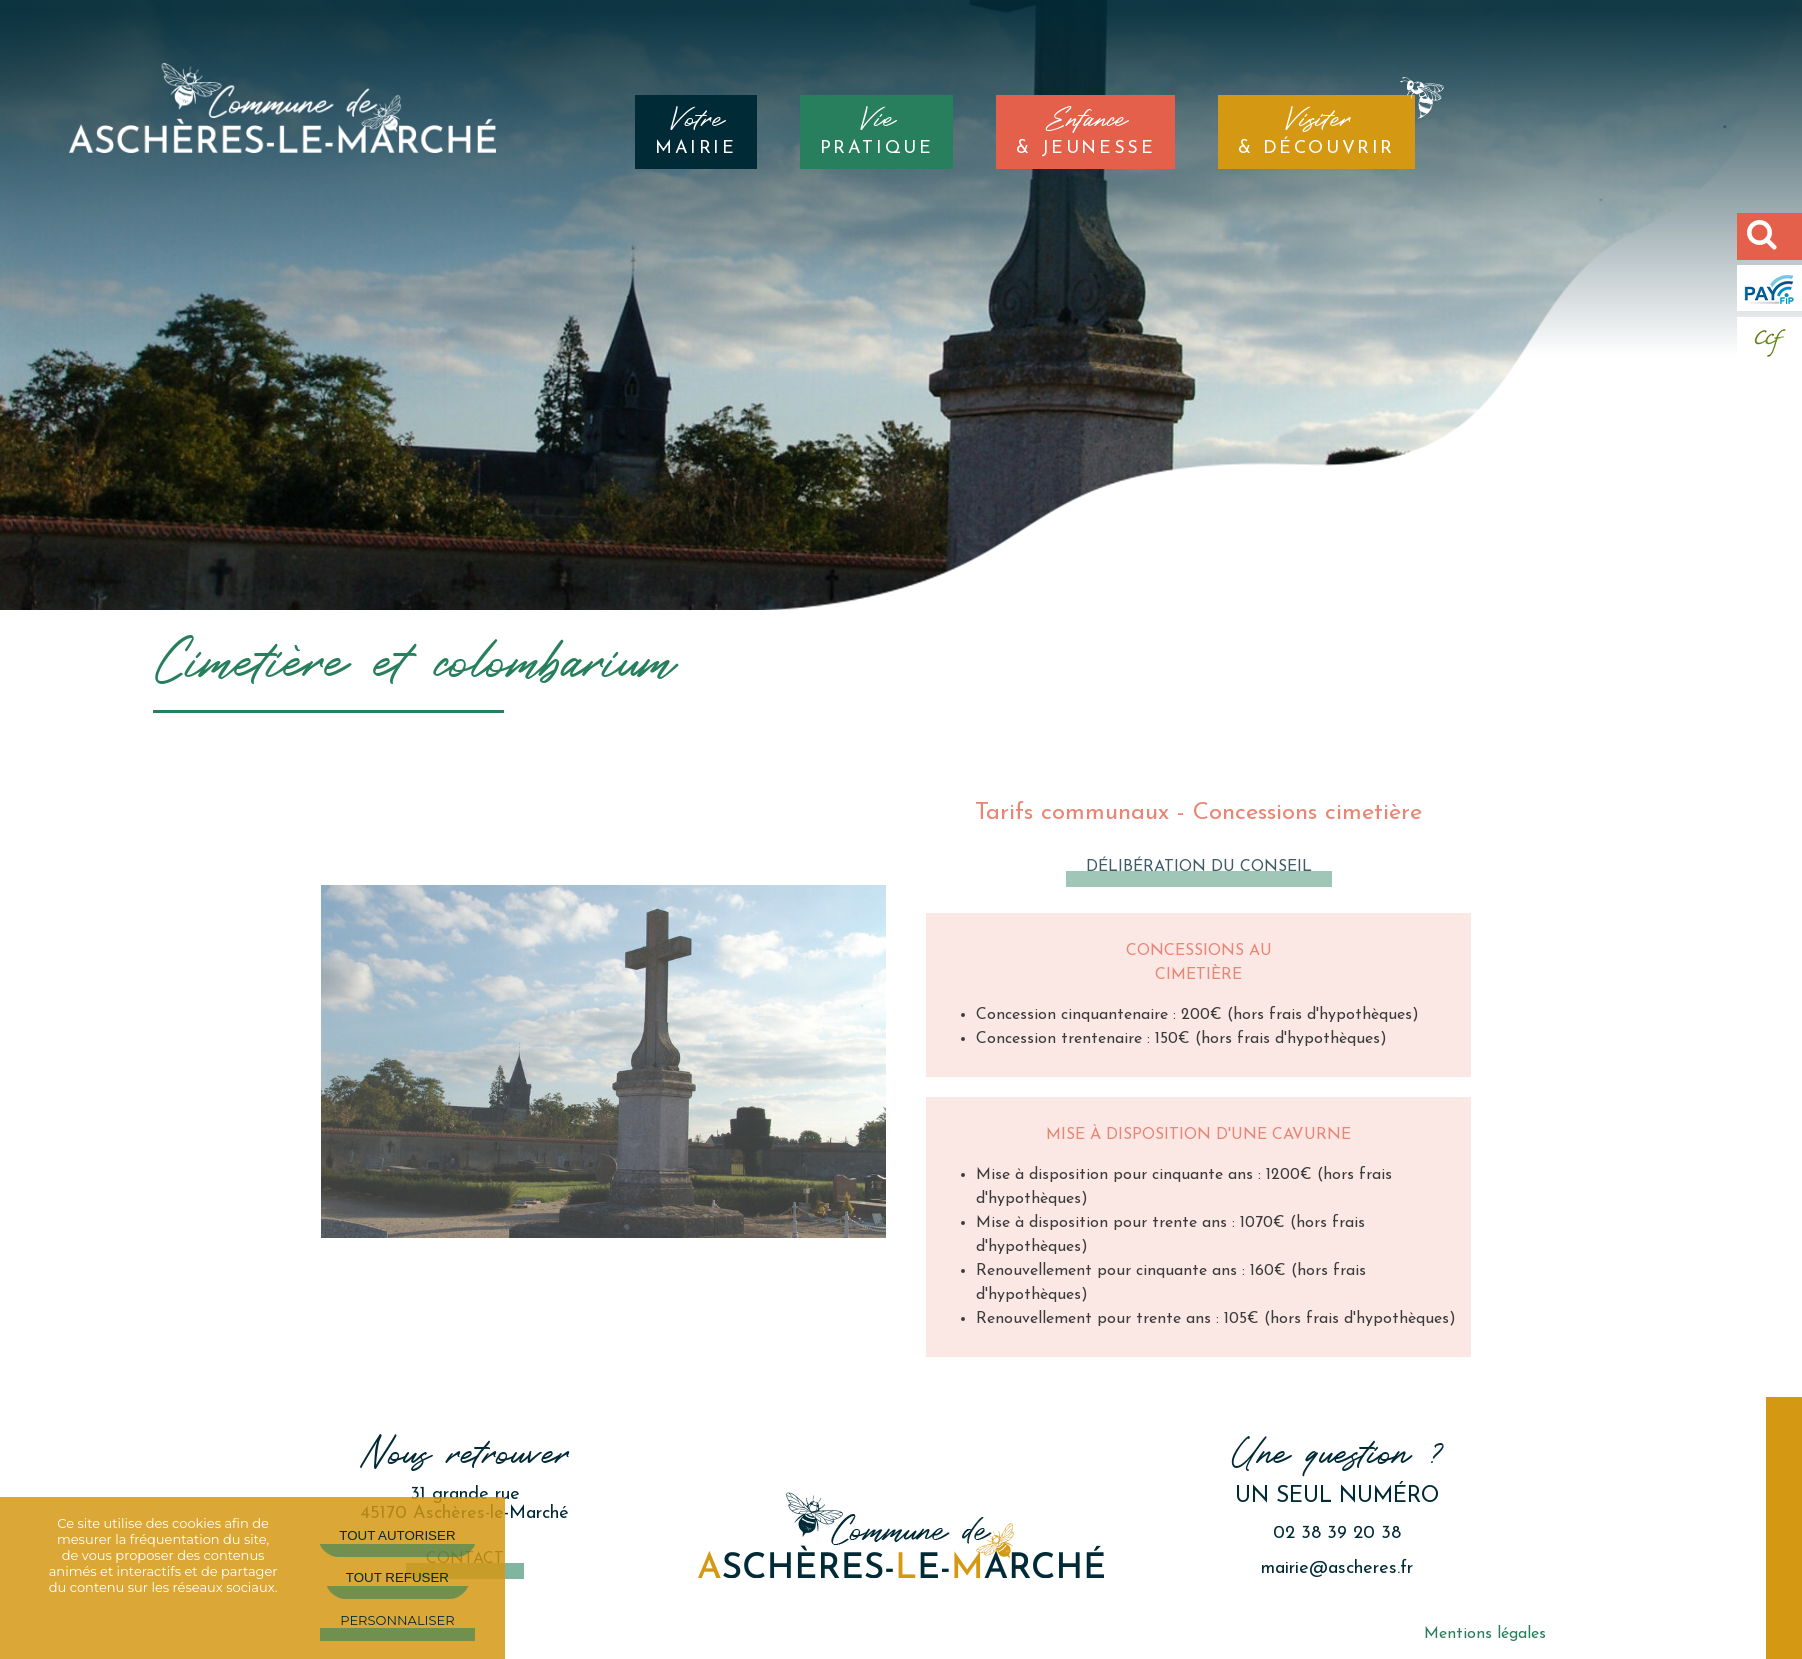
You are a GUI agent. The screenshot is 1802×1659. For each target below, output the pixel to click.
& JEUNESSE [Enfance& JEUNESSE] (1085, 132)
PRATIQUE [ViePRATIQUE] (877, 132)
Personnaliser (397, 1620)
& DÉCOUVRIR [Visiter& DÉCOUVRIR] (1316, 132)
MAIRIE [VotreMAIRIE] (696, 132)
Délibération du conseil (1199, 867)
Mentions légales (1485, 1634)
